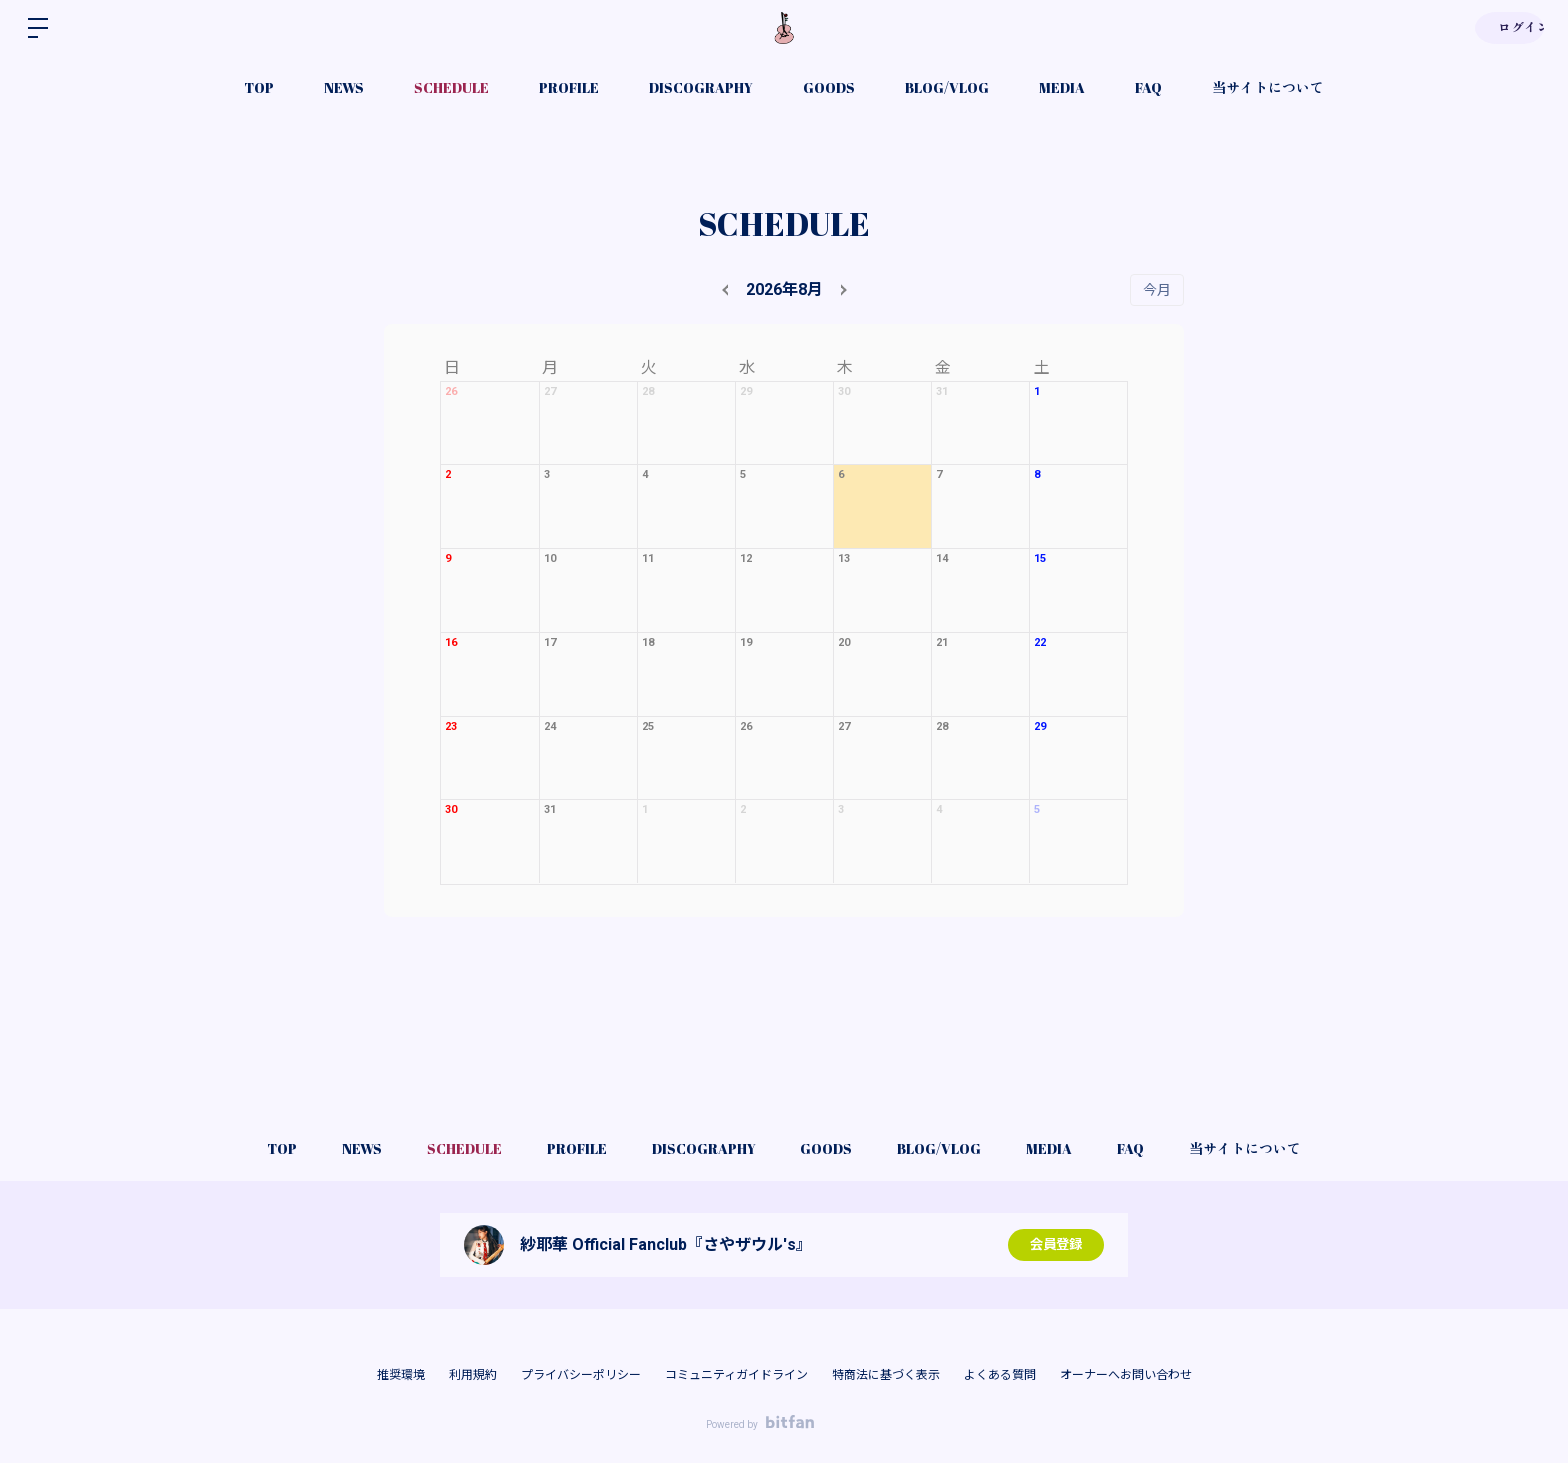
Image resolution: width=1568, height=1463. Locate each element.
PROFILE (569, 87)
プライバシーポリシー (581, 1375)
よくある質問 (1000, 1375)
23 (451, 726)
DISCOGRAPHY (701, 87)
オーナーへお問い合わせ (1126, 1375)
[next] (841, 290)
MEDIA (1062, 87)
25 (648, 726)
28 (648, 391)
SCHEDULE (451, 87)
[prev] (728, 290)
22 (1040, 642)
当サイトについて (1268, 87)
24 (550, 726)
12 (746, 558)
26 (451, 391)
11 (648, 558)
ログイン (1508, 28)
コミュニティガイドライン (736, 1375)
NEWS (344, 87)
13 (844, 558)
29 (746, 391)
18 (648, 642)
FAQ (1148, 87)
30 (844, 391)
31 (942, 391)
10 (550, 558)
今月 (1157, 290)
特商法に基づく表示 (886, 1375)
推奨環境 (401, 1375)
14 (942, 558)
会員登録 (1056, 1245)
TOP (259, 87)
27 (550, 391)
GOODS (829, 87)
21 (942, 642)
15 (1040, 558)
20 (844, 642)
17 (550, 642)
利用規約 (473, 1375)
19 (746, 642)
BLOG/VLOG (947, 87)
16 (451, 642)
